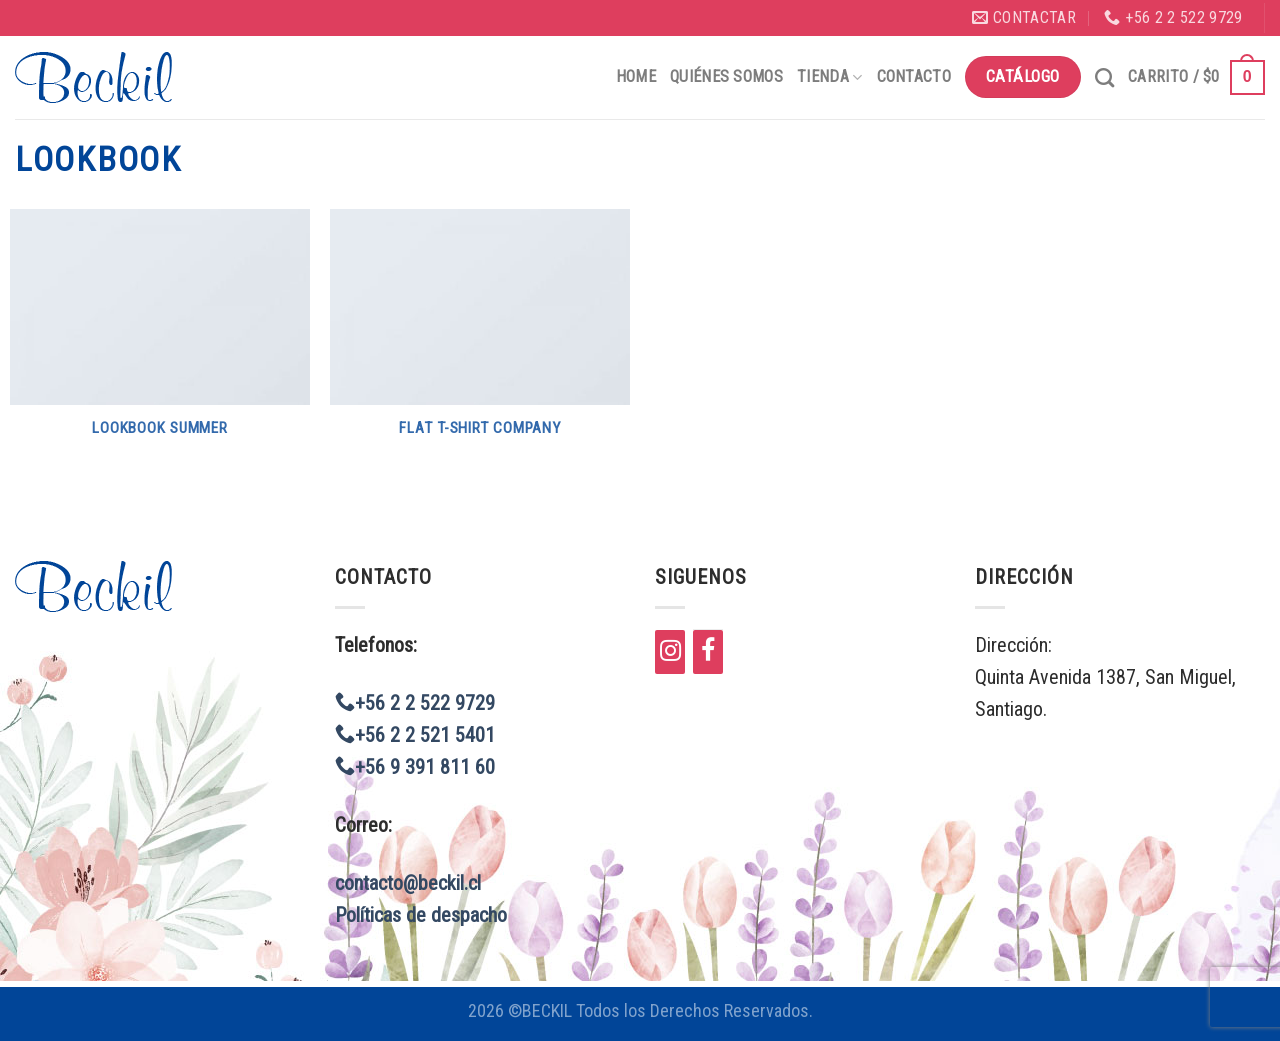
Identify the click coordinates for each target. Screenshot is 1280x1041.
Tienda (829, 76)
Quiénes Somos (726, 76)
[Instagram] (670, 652)
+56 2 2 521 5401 (415, 735)
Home (636, 76)
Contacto (914, 76)
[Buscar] (1104, 77)
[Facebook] (708, 652)
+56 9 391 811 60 (415, 767)
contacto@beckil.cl (408, 883)
